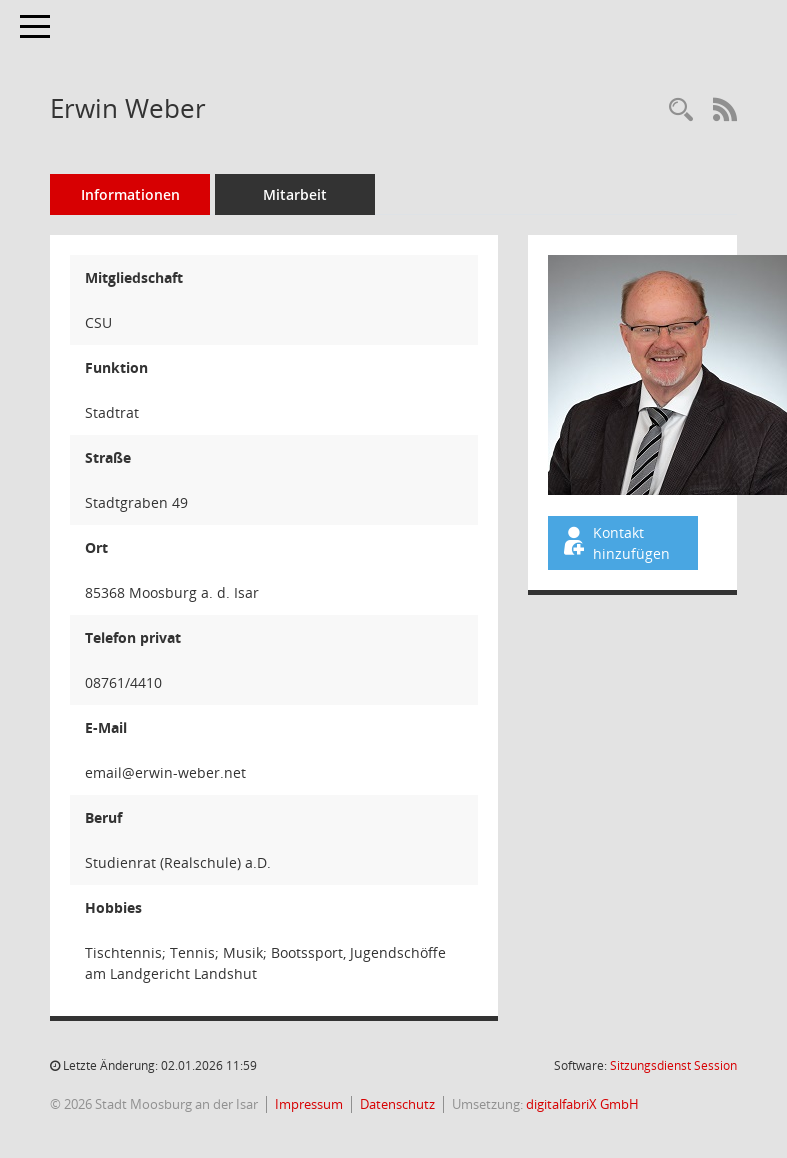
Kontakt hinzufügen (615, 543)
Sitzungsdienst (673, 1065)
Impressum (309, 1104)
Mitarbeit (295, 194)
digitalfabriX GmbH (582, 1104)
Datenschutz (397, 1104)
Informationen (130, 194)
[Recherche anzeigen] (681, 110)
